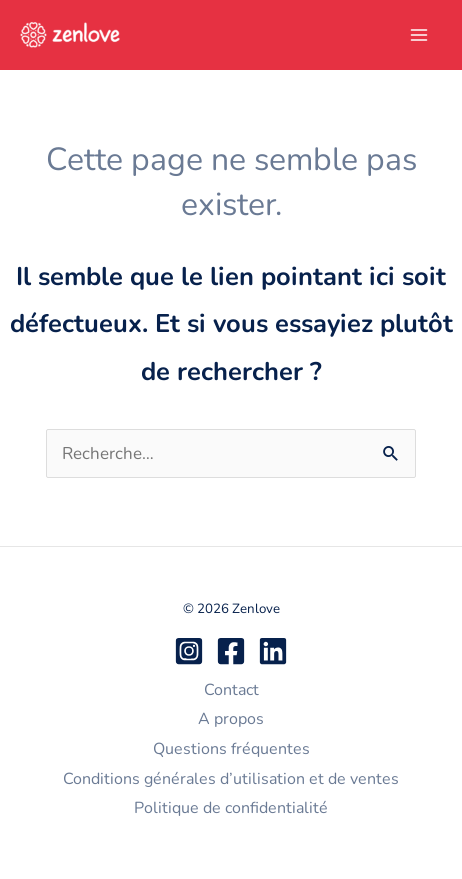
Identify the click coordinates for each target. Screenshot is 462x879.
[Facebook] (231, 651)
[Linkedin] (273, 651)
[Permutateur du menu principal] (420, 35)
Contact (231, 690)
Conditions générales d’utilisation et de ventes (231, 779)
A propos (231, 719)
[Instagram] (189, 651)
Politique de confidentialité (231, 808)
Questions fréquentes (231, 749)
